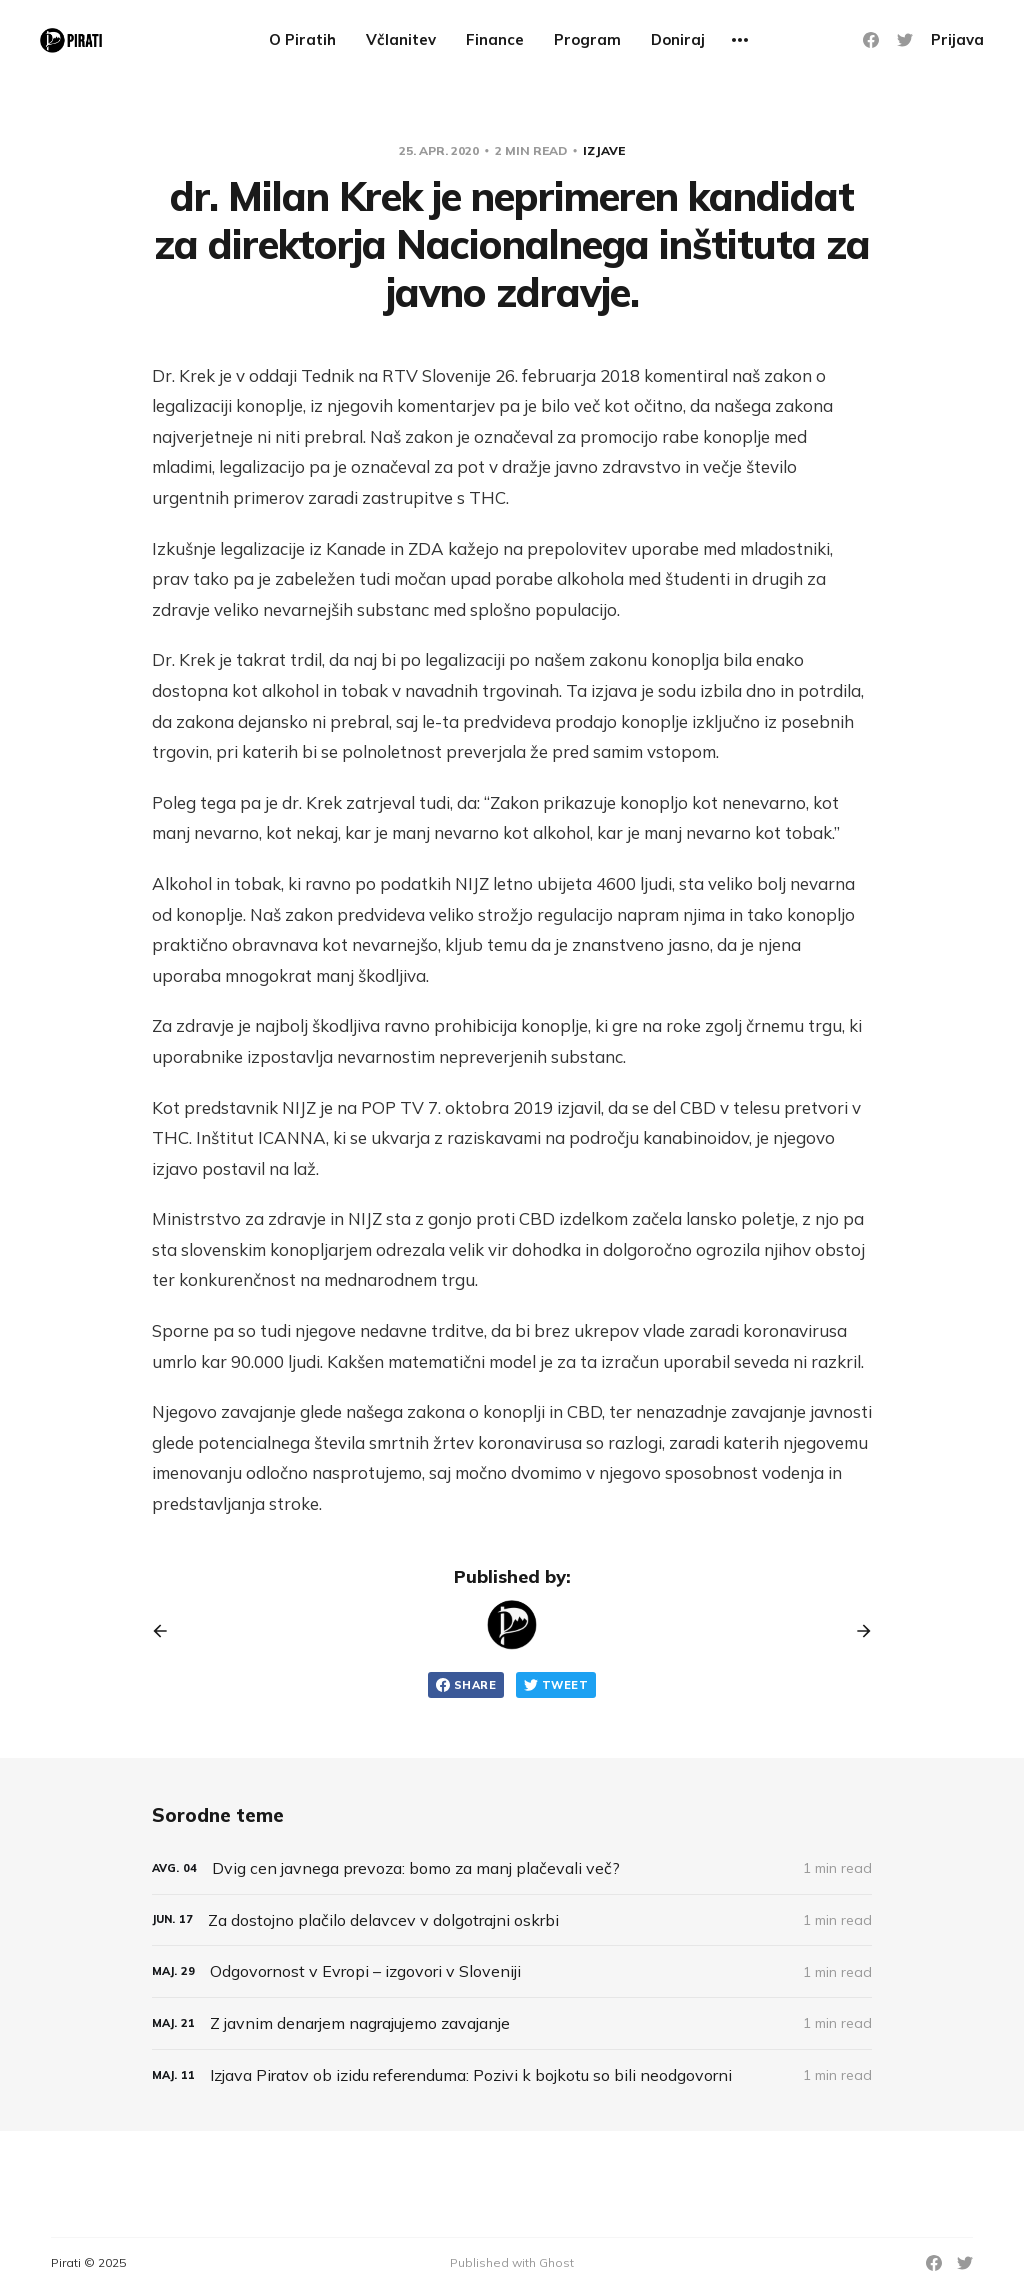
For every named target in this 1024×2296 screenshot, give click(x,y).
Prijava (957, 39)
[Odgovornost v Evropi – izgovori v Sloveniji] (512, 1971)
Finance (495, 39)
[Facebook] (871, 40)
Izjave (604, 150)
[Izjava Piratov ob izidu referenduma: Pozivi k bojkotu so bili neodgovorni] (512, 2075)
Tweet (556, 1685)
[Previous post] (167, 1631)
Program (587, 39)
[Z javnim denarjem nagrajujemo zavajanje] (512, 2023)
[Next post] (857, 1631)
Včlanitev (401, 39)
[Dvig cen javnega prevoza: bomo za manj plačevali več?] (512, 1868)
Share (466, 1685)
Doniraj (678, 39)
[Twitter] (905, 40)
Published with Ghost (512, 2262)
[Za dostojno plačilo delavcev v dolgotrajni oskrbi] (512, 1920)
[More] (740, 40)
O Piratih (302, 39)
